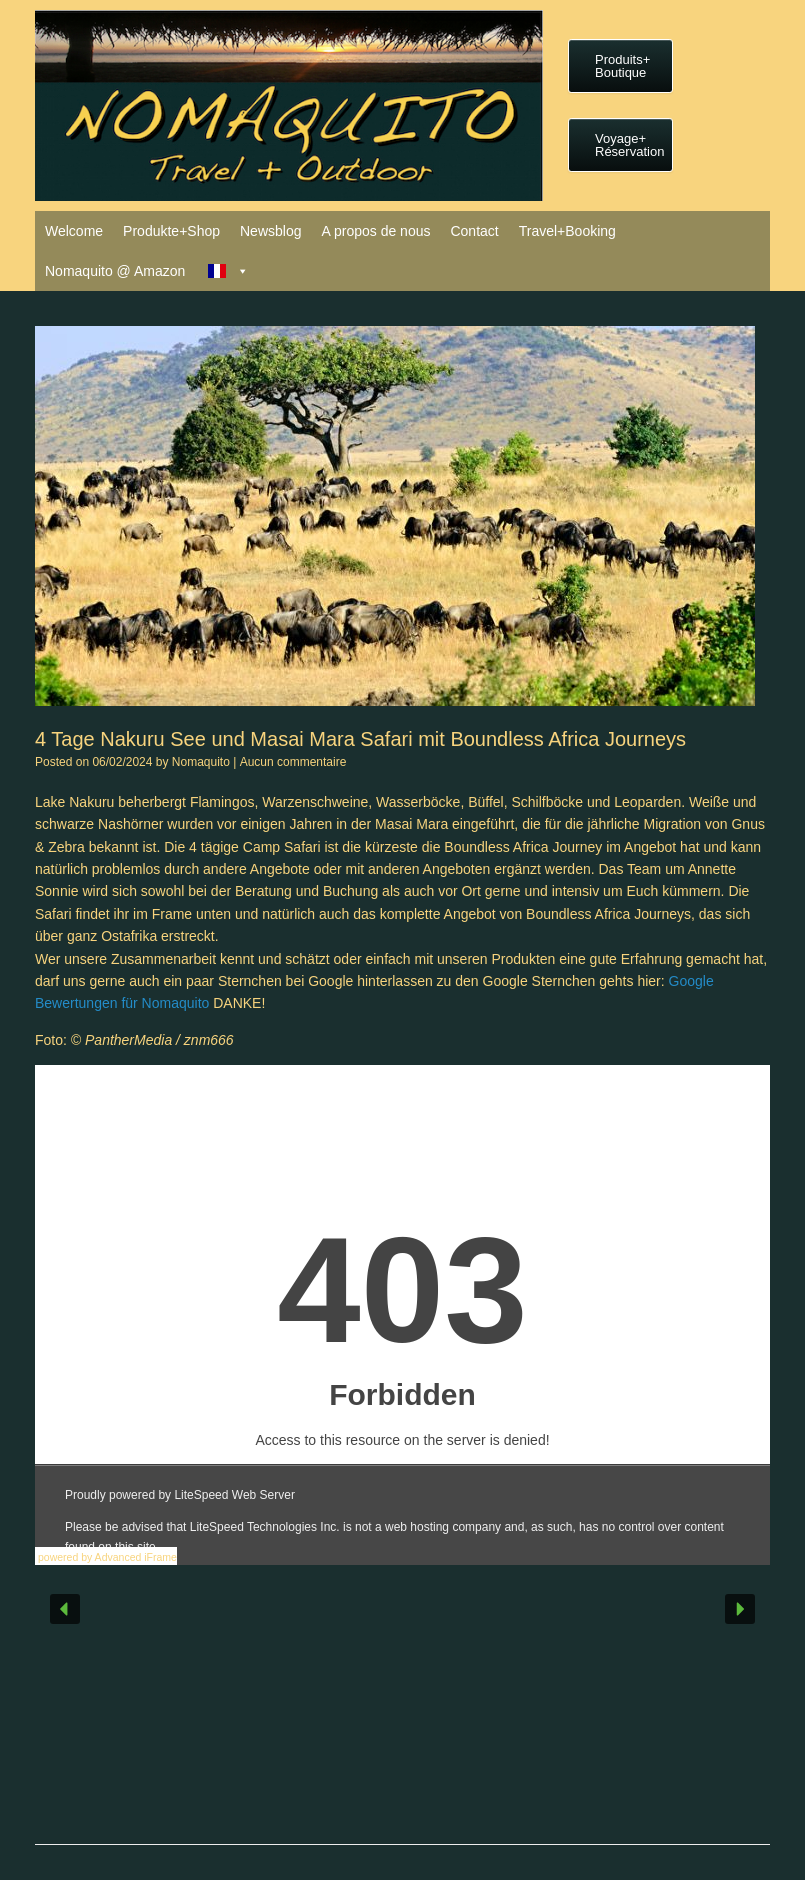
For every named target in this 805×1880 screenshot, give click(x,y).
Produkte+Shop (171, 231)
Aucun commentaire (293, 762)
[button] (65, 1609)
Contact (474, 231)
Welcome (74, 231)
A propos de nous (375, 231)
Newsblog (270, 231)
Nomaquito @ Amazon (115, 271)
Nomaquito (201, 762)
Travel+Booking (567, 231)
